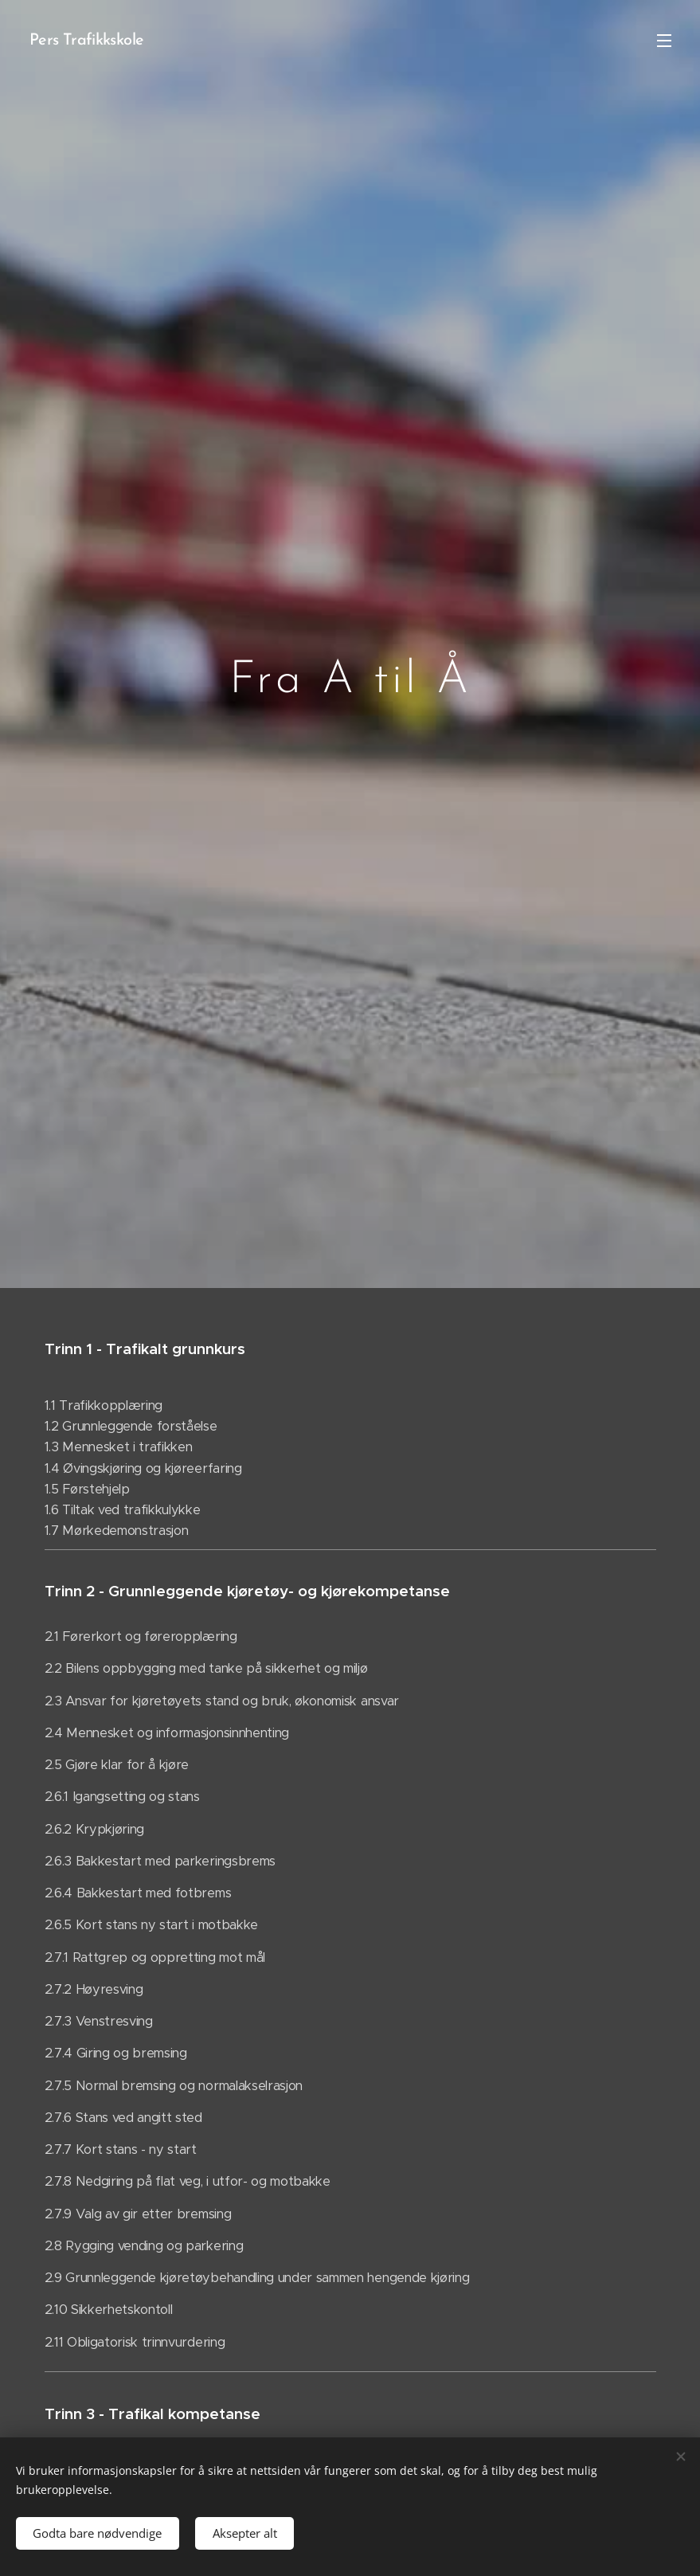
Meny (664, 40)
